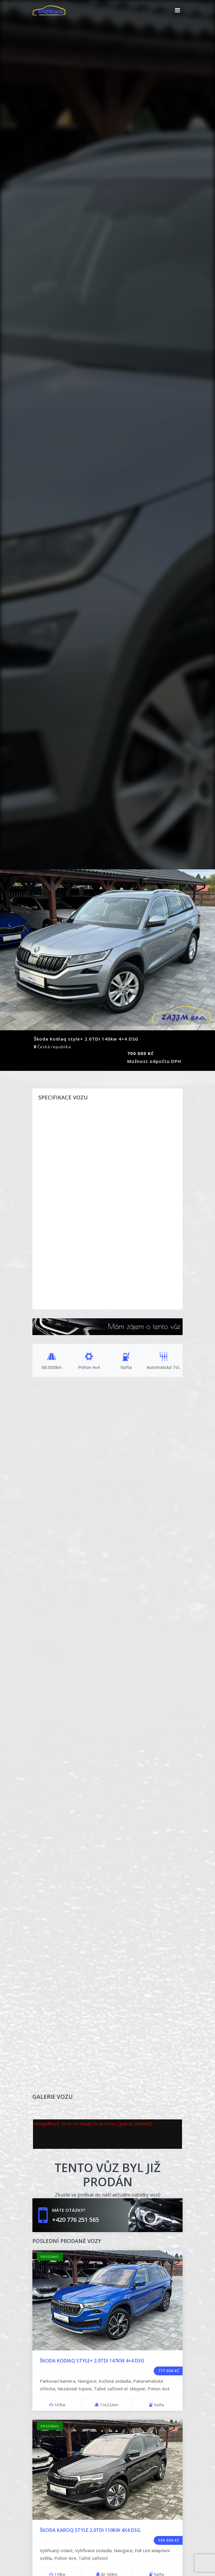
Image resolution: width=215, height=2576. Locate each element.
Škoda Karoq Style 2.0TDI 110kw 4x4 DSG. (90, 2530)
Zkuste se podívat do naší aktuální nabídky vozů (108, 2194)
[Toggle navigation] (177, 10)
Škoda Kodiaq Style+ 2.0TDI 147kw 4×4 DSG (92, 2360)
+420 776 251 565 (75, 2220)
